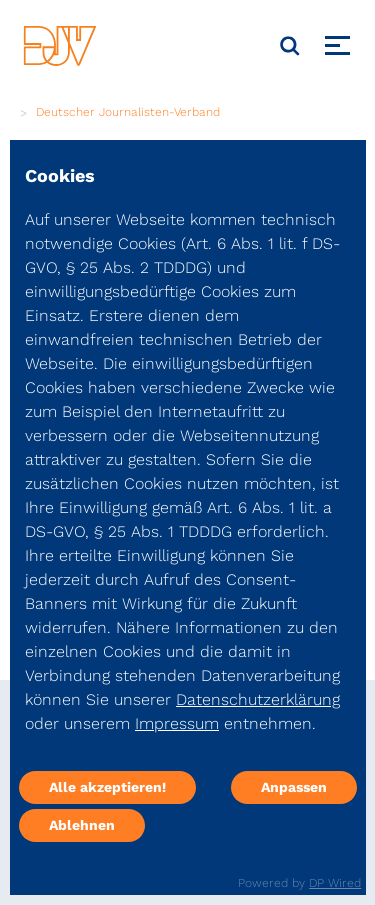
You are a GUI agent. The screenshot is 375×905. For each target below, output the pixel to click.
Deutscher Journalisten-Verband (128, 112)
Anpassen (294, 787)
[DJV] (60, 45)
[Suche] (290, 46)
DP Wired (335, 883)
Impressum (177, 723)
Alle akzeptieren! (107, 787)
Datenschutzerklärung (258, 699)
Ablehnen (82, 825)
